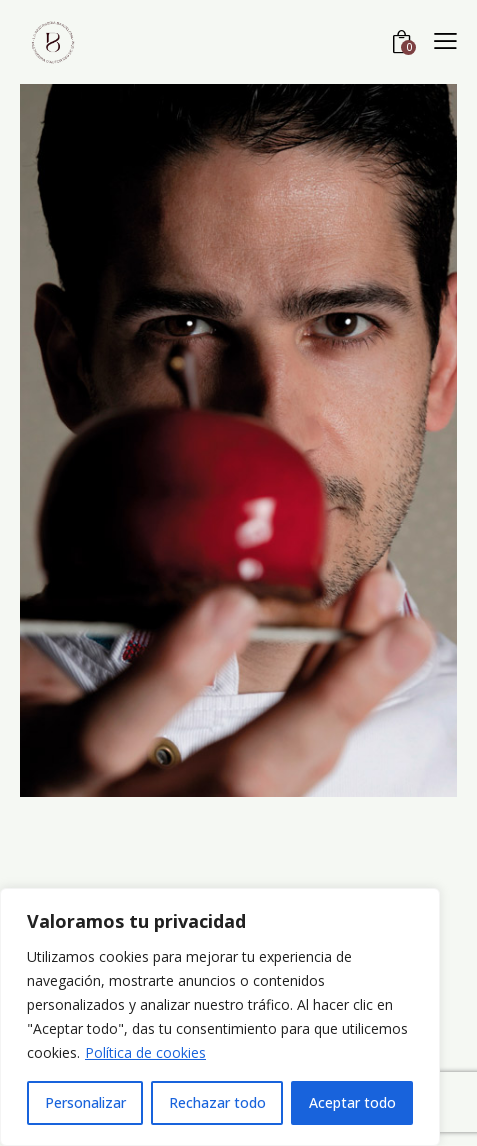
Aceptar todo (352, 1102)
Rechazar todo (217, 1102)
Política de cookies (145, 1052)
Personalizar (85, 1102)
